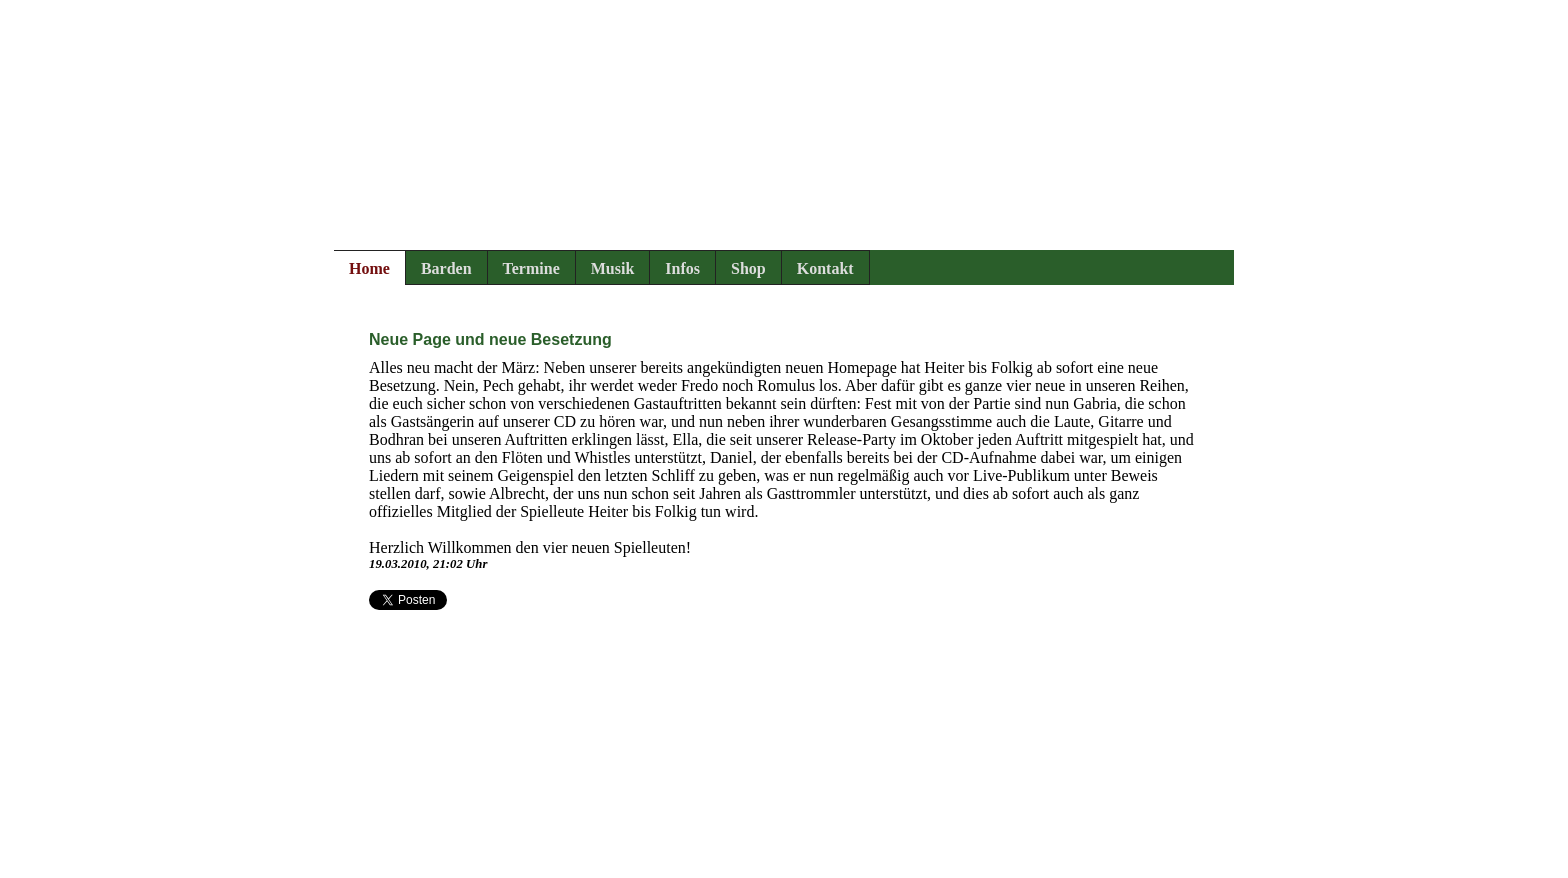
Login (523, 868)
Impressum (369, 868)
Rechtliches (454, 868)
